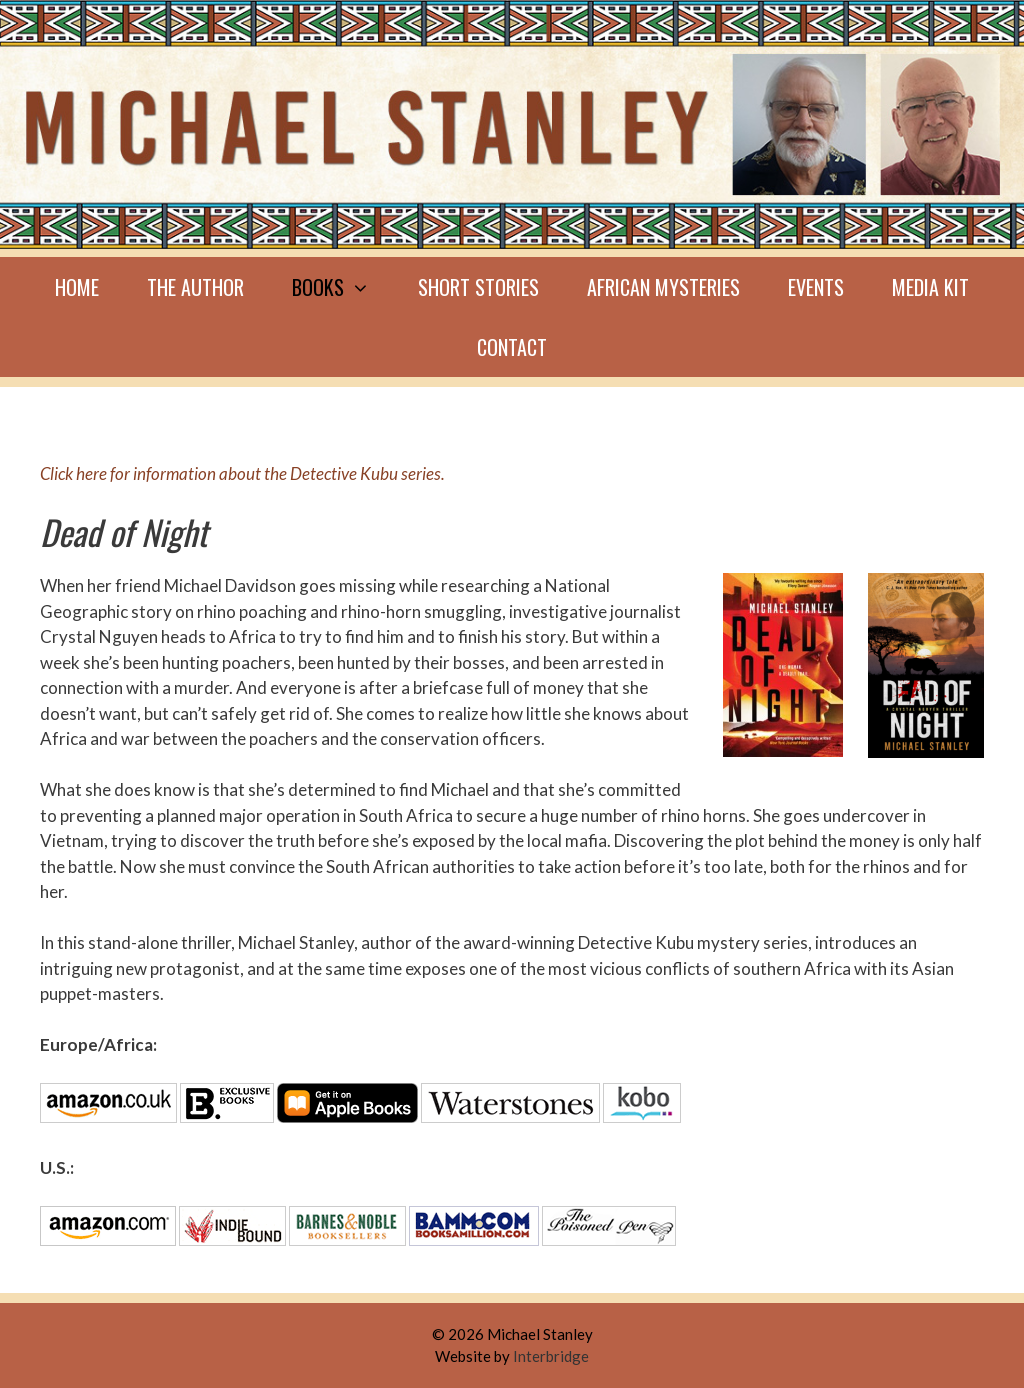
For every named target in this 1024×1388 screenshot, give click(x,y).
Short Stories (478, 287)
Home (77, 287)
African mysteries (663, 287)
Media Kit (930, 287)
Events (816, 287)
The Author (195, 287)
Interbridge (551, 1356)
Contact (512, 347)
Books (343, 287)
